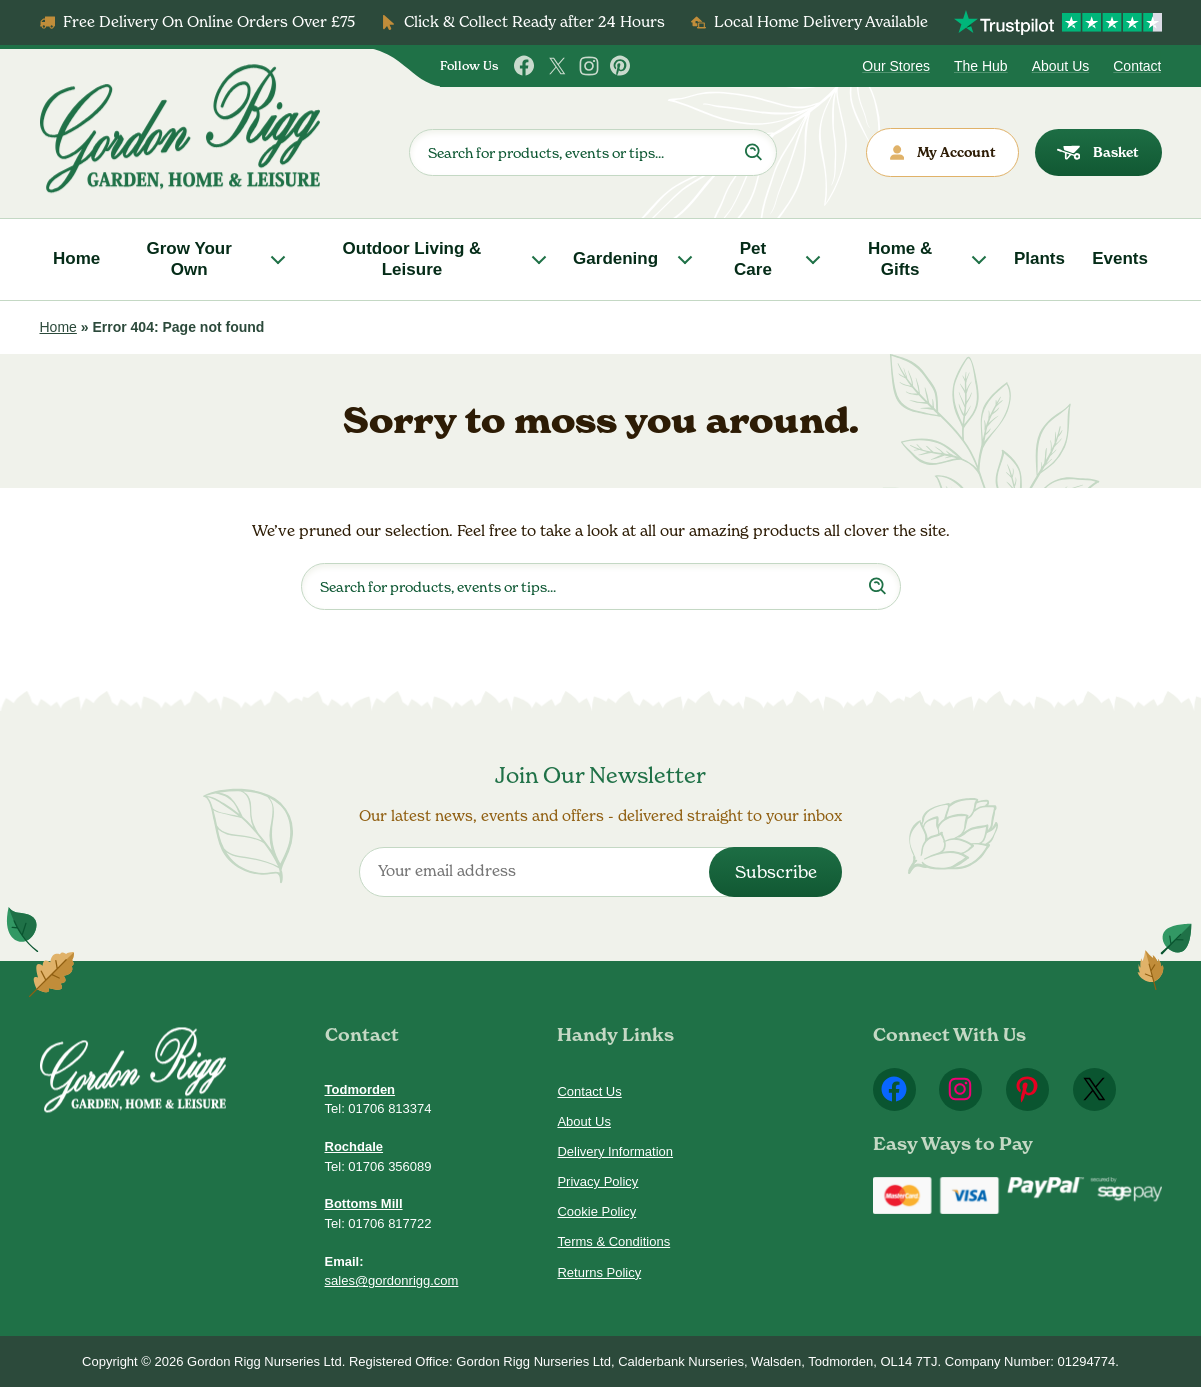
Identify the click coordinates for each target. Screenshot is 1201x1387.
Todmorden (360, 1089)
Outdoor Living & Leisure (412, 258)
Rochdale (354, 1146)
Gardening (615, 258)
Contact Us (589, 1091)
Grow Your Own (189, 258)
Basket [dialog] (1098, 152)
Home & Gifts (900, 258)
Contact (1137, 66)
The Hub (981, 66)
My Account (943, 152)
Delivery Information (615, 1151)
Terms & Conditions (613, 1241)
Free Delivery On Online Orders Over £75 (209, 21)
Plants (1039, 258)
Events (1120, 258)
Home (76, 258)
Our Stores (896, 66)
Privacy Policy (597, 1181)
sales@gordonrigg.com (392, 1280)
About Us (1061, 66)
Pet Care (753, 258)
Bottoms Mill (364, 1203)
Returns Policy (599, 1272)
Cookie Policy (596, 1211)
